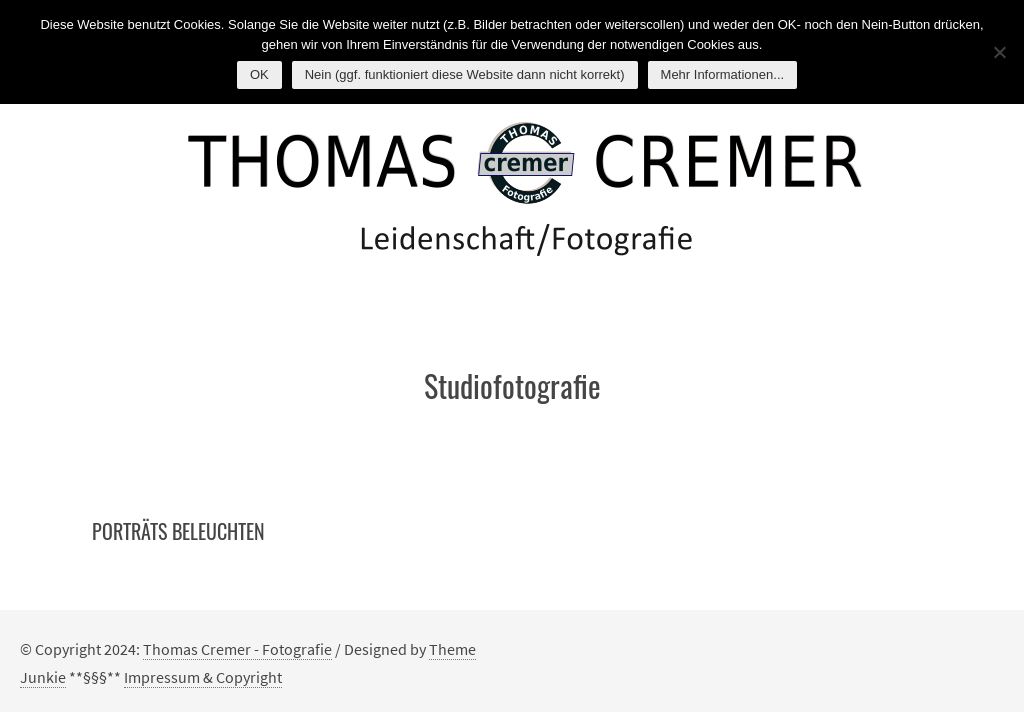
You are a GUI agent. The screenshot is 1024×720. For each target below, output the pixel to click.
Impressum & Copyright (203, 677)
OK (259, 74)
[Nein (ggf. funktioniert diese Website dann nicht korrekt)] (999, 52)
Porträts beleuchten (178, 531)
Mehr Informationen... (723, 74)
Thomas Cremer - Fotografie (237, 649)
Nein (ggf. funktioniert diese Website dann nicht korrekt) (465, 74)
